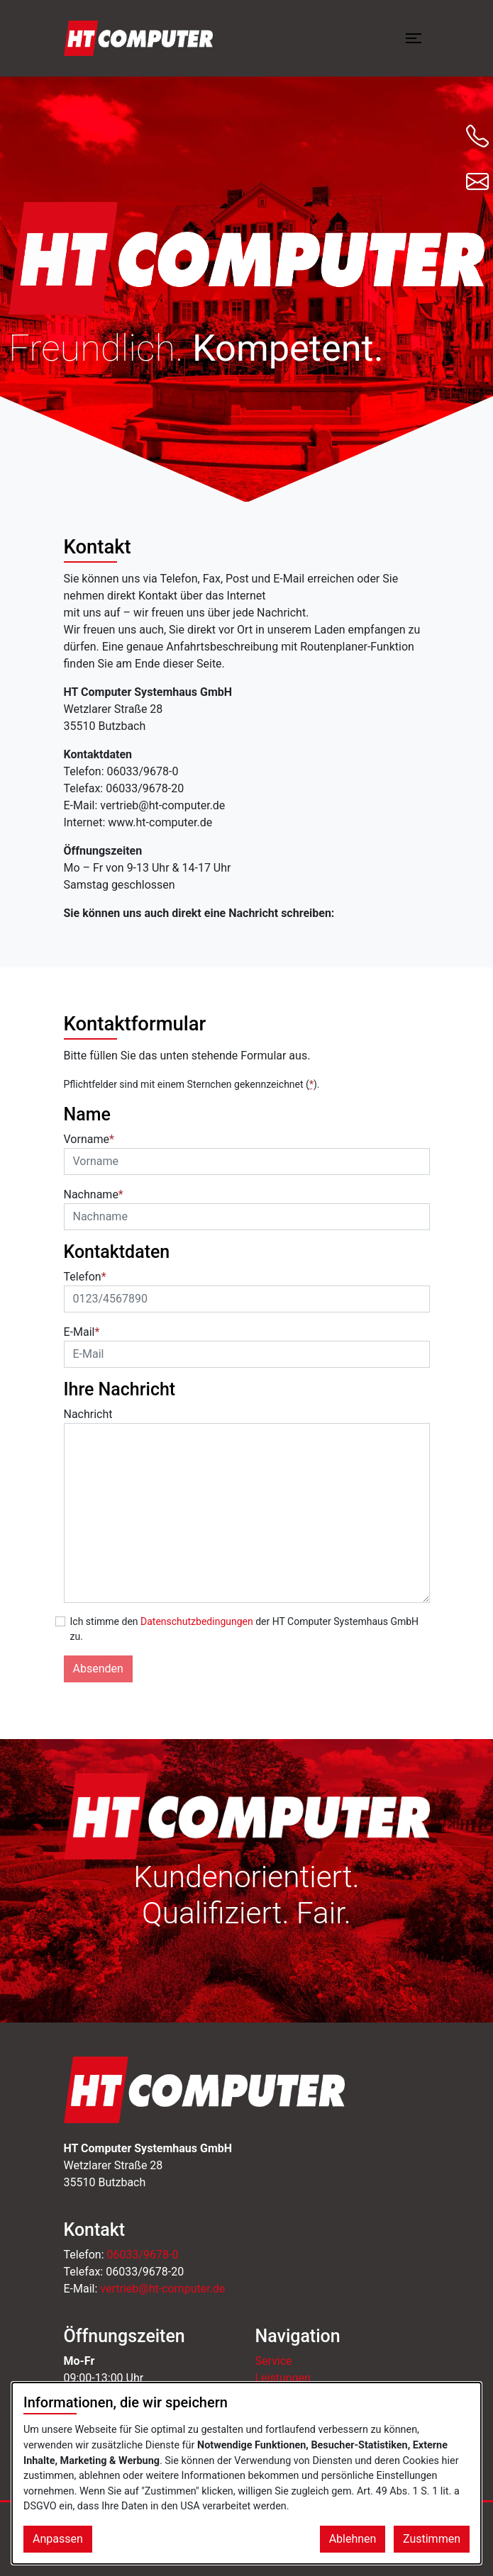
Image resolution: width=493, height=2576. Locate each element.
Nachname (93, 1194)
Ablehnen (353, 2539)
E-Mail (82, 1332)
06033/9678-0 (143, 2254)
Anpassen (58, 2539)
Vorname (89, 1139)
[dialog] (246, 2473)
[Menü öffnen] (413, 38)
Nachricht (88, 1414)
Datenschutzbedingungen (196, 1621)
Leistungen (283, 2378)
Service (273, 2361)
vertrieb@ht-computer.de (162, 2288)
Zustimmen (431, 2539)
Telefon (85, 1276)
